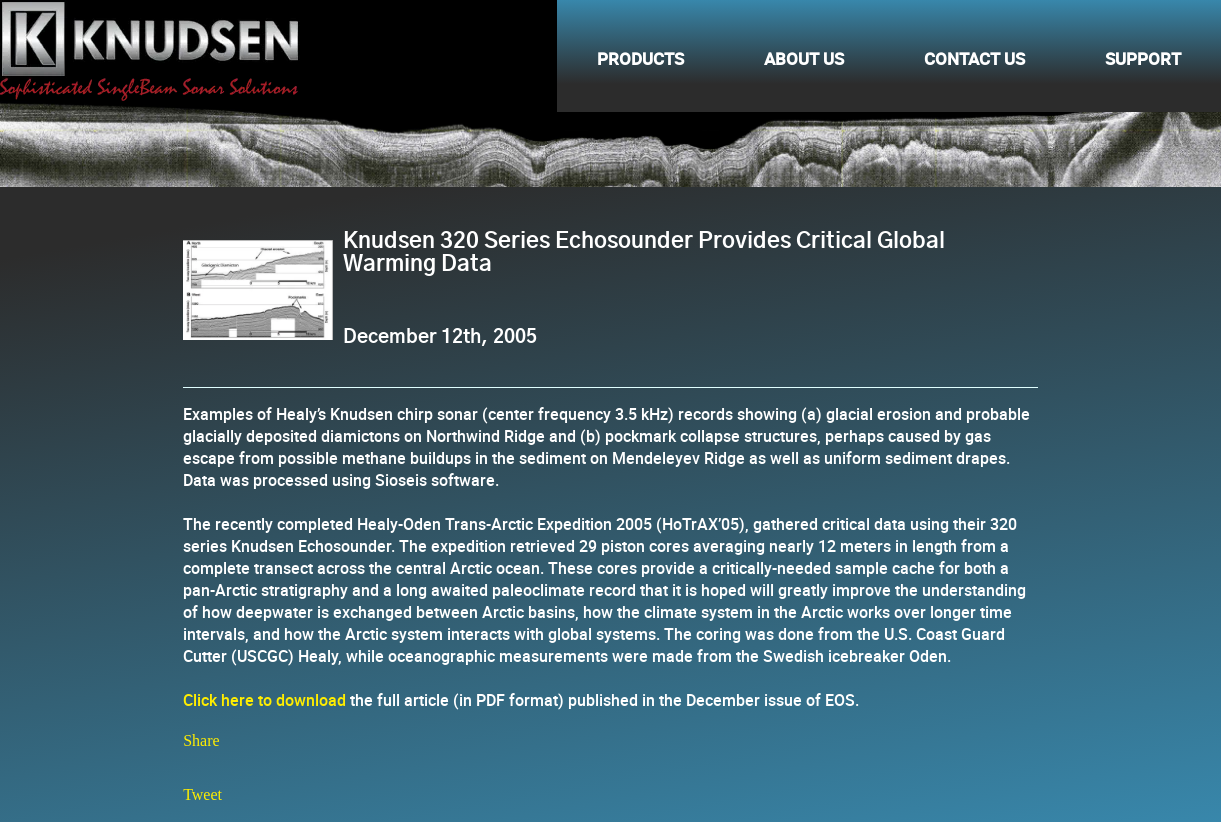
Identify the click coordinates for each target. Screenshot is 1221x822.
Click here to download (264, 700)
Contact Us (974, 56)
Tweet (202, 794)
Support (1143, 56)
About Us (804, 56)
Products (640, 56)
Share (201, 740)
